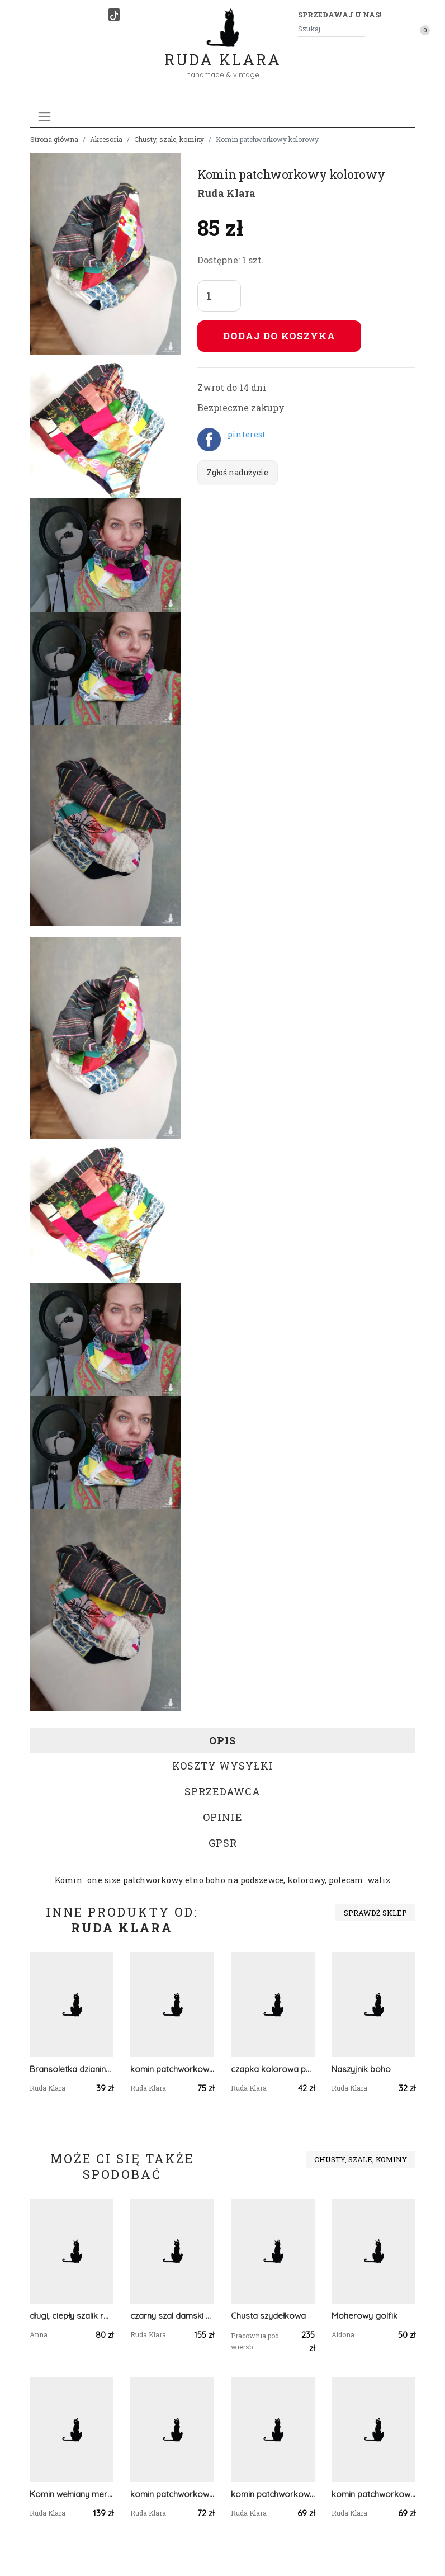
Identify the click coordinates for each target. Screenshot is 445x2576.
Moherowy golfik (364, 2315)
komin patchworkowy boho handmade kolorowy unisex (373, 2494)
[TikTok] (114, 14)
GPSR (223, 1843)
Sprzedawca (222, 1791)
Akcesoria (106, 139)
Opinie (223, 1817)
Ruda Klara (222, 50)
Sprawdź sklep (375, 1913)
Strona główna (54, 139)
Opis (222, 1740)
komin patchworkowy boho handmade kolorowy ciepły (172, 2069)
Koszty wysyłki (222, 1765)
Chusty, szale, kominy (169, 139)
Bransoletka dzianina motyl (71, 2069)
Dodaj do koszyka (279, 335)
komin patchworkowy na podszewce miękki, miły (273, 2494)
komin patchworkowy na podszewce (172, 2494)
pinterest (247, 434)
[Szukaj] (360, 29)
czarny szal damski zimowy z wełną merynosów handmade (172, 2315)
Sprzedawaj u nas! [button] (339, 15)
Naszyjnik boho (361, 2069)
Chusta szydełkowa (268, 2315)
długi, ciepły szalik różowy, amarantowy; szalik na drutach (71, 2315)
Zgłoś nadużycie (237, 472)
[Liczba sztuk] (219, 296)
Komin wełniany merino (71, 2494)
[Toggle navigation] (44, 116)
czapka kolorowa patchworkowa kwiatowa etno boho (273, 2069)
